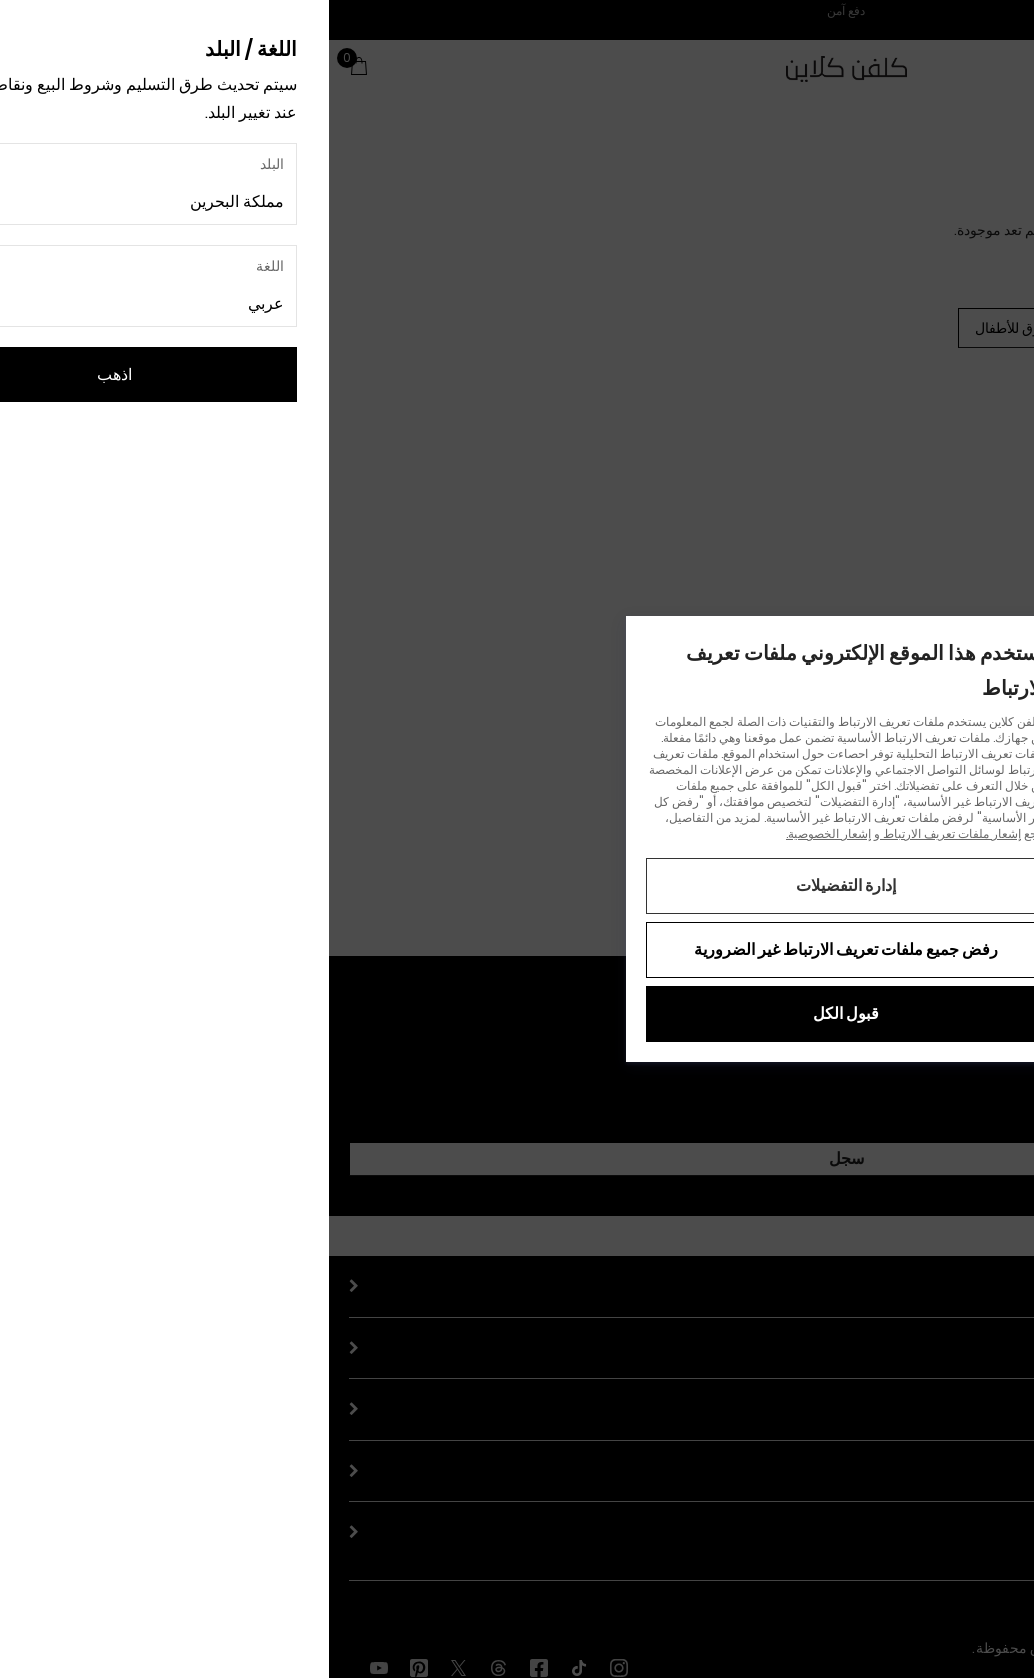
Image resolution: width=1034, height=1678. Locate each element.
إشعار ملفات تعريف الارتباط (621, 833)
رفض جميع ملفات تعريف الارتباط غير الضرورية (517, 949)
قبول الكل (517, 1013)
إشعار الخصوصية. (499, 833)
